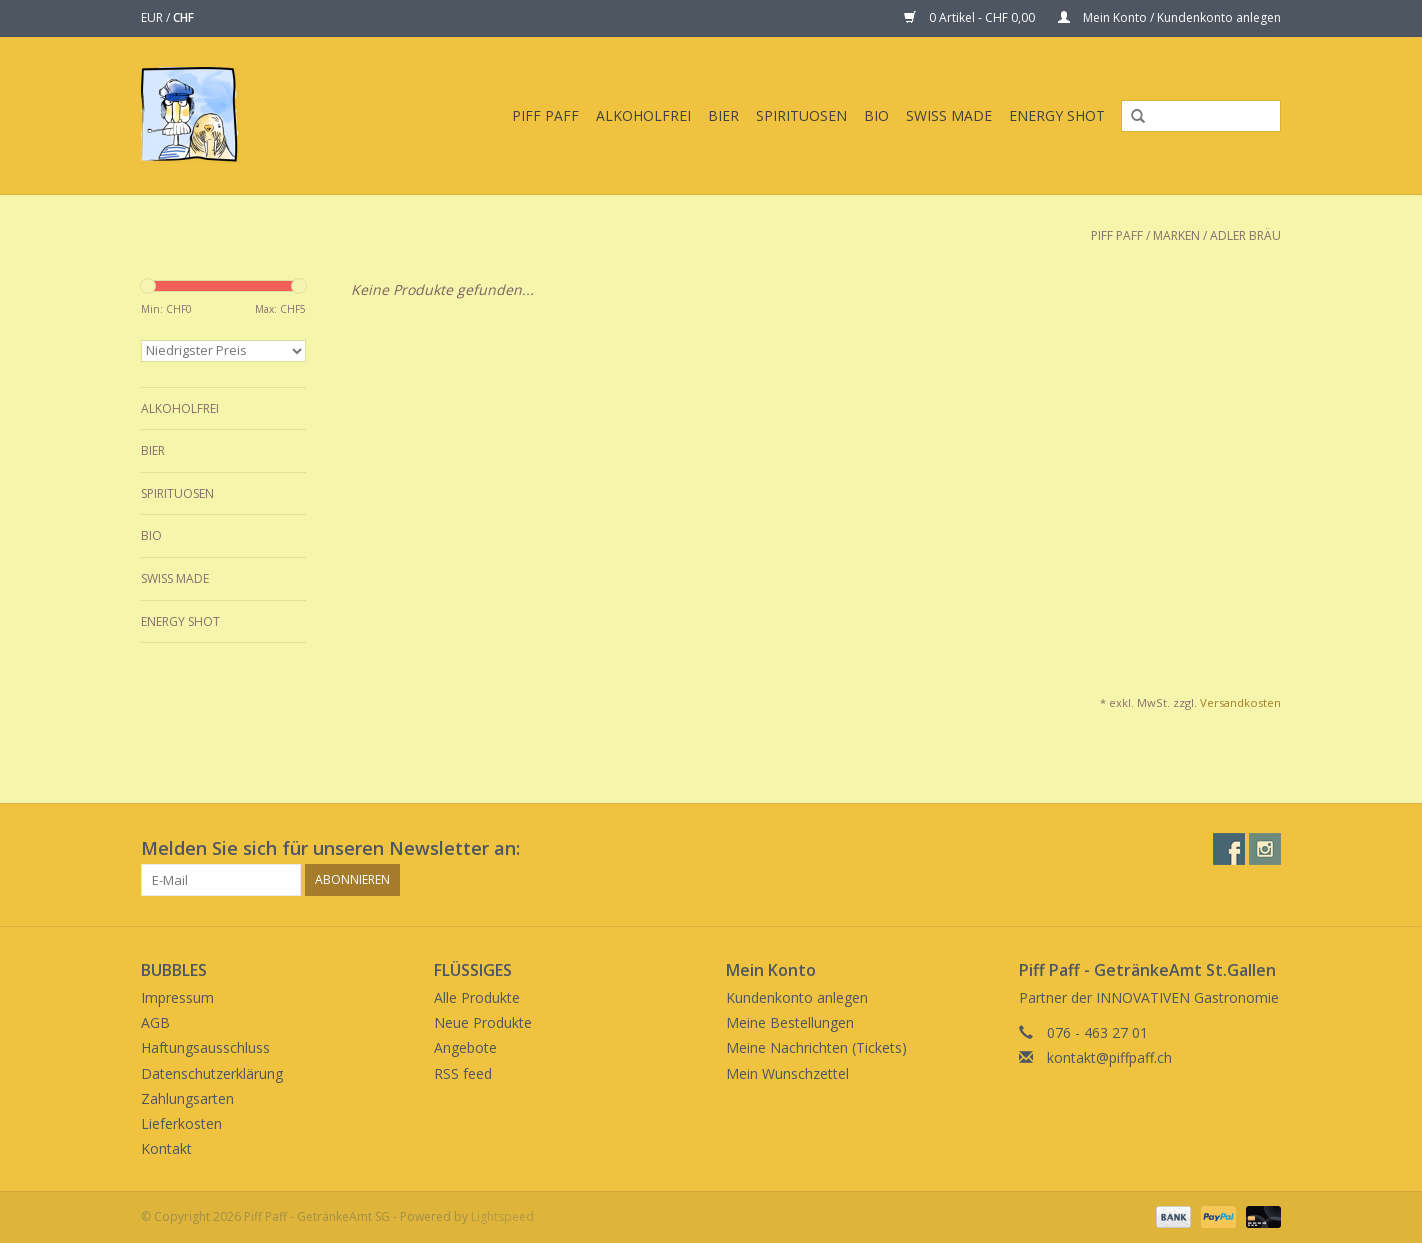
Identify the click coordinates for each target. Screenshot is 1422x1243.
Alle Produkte (477, 997)
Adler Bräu (1245, 235)
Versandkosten (1240, 702)
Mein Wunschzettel (787, 1073)
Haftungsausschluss (205, 1047)
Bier (723, 115)
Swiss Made (949, 115)
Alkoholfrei (643, 115)
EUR (153, 17)
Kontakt (166, 1148)
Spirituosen (801, 115)
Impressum (177, 997)
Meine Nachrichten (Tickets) (816, 1047)
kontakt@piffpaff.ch (1109, 1057)
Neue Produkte (483, 1022)
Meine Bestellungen (790, 1022)
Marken (1176, 235)
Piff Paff (545, 115)
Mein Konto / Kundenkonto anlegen (1169, 17)
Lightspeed (502, 1216)
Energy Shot (1057, 115)
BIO (876, 115)
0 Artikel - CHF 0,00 (971, 17)
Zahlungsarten (187, 1098)
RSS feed (463, 1073)
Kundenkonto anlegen (797, 997)
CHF (183, 17)
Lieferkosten (181, 1123)
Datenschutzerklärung (212, 1073)
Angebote (465, 1047)
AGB (155, 1022)
